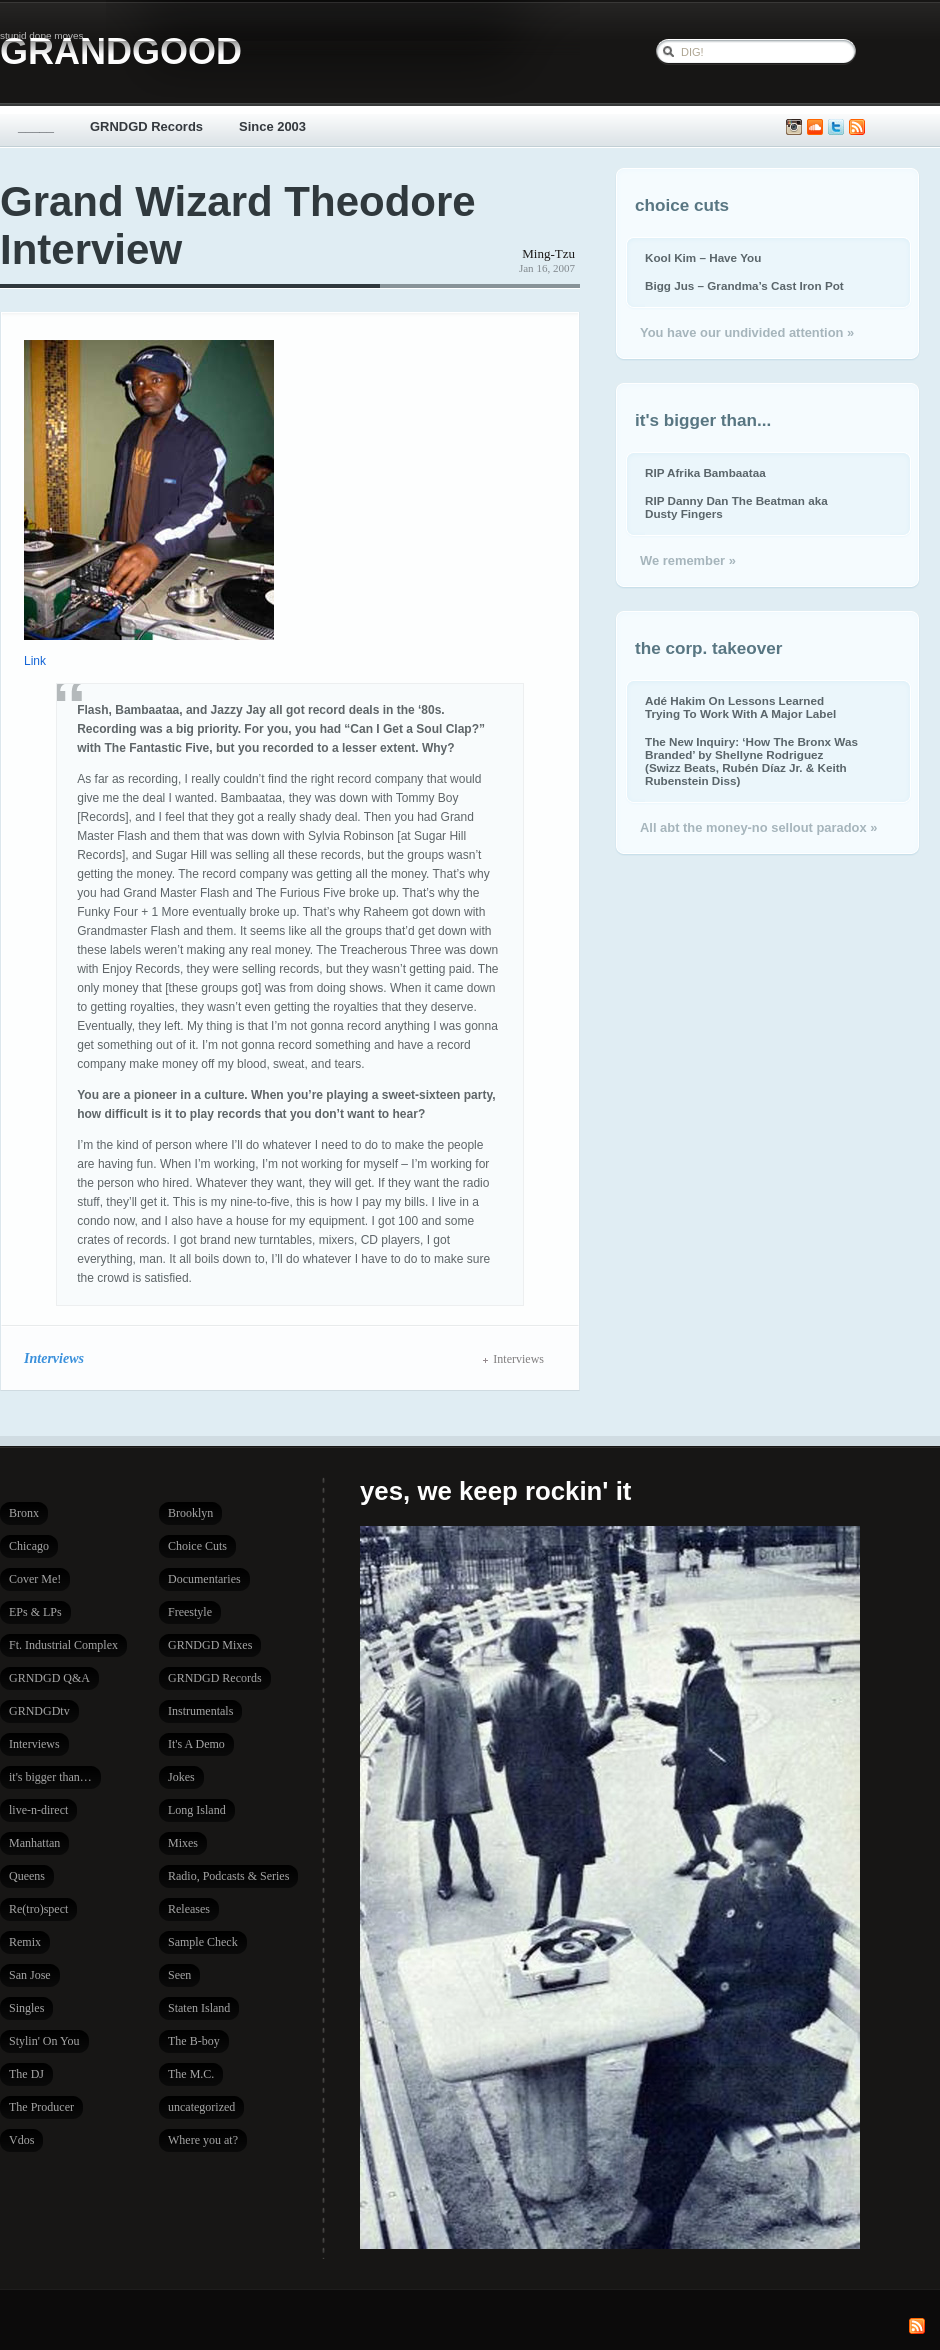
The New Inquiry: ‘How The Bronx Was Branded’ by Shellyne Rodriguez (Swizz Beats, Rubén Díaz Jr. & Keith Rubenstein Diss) (751, 761)
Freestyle (190, 1612)
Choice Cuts (197, 1546)
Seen (179, 1975)
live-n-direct (38, 1810)
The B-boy (194, 2041)
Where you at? (203, 2140)
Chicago (29, 1546)
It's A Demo (196, 1744)
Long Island (197, 1810)
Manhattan (34, 1843)
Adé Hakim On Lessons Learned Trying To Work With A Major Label (740, 707)
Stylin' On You (44, 2041)
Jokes (181, 1777)
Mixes (183, 1843)
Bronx (24, 1513)
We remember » (688, 560)
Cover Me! (35, 1579)
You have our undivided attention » (747, 332)
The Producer (41, 2107)
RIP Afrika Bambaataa (705, 472)
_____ (36, 126)
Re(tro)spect (38, 1909)
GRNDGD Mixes (210, 1645)
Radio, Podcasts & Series (228, 1876)
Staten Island (199, 2008)
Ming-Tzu (548, 253)
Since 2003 (272, 126)
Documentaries (204, 1579)
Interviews (54, 1358)
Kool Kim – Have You (703, 257)
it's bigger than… (50, 1777)
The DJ (26, 2074)
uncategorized (201, 2107)
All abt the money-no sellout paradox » (758, 827)
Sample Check (203, 1942)
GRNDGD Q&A (49, 1678)
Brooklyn (190, 1513)
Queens (27, 1876)
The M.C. (191, 2074)
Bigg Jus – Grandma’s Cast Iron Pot (744, 285)
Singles (26, 2008)
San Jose (30, 1975)
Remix (25, 1942)
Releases (189, 1909)
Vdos (21, 2140)
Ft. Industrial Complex (63, 1645)
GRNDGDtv (39, 1711)
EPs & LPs (35, 1612)
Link (35, 661)
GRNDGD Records (146, 126)
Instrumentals (200, 1711)
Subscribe (857, 127)
